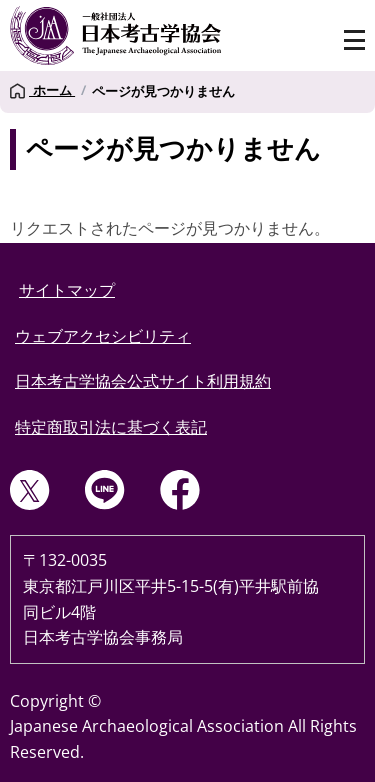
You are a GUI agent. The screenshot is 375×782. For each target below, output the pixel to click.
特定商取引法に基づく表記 (111, 427)
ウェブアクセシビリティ (103, 336)
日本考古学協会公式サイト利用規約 (143, 381)
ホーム (42, 91)
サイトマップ (67, 290)
